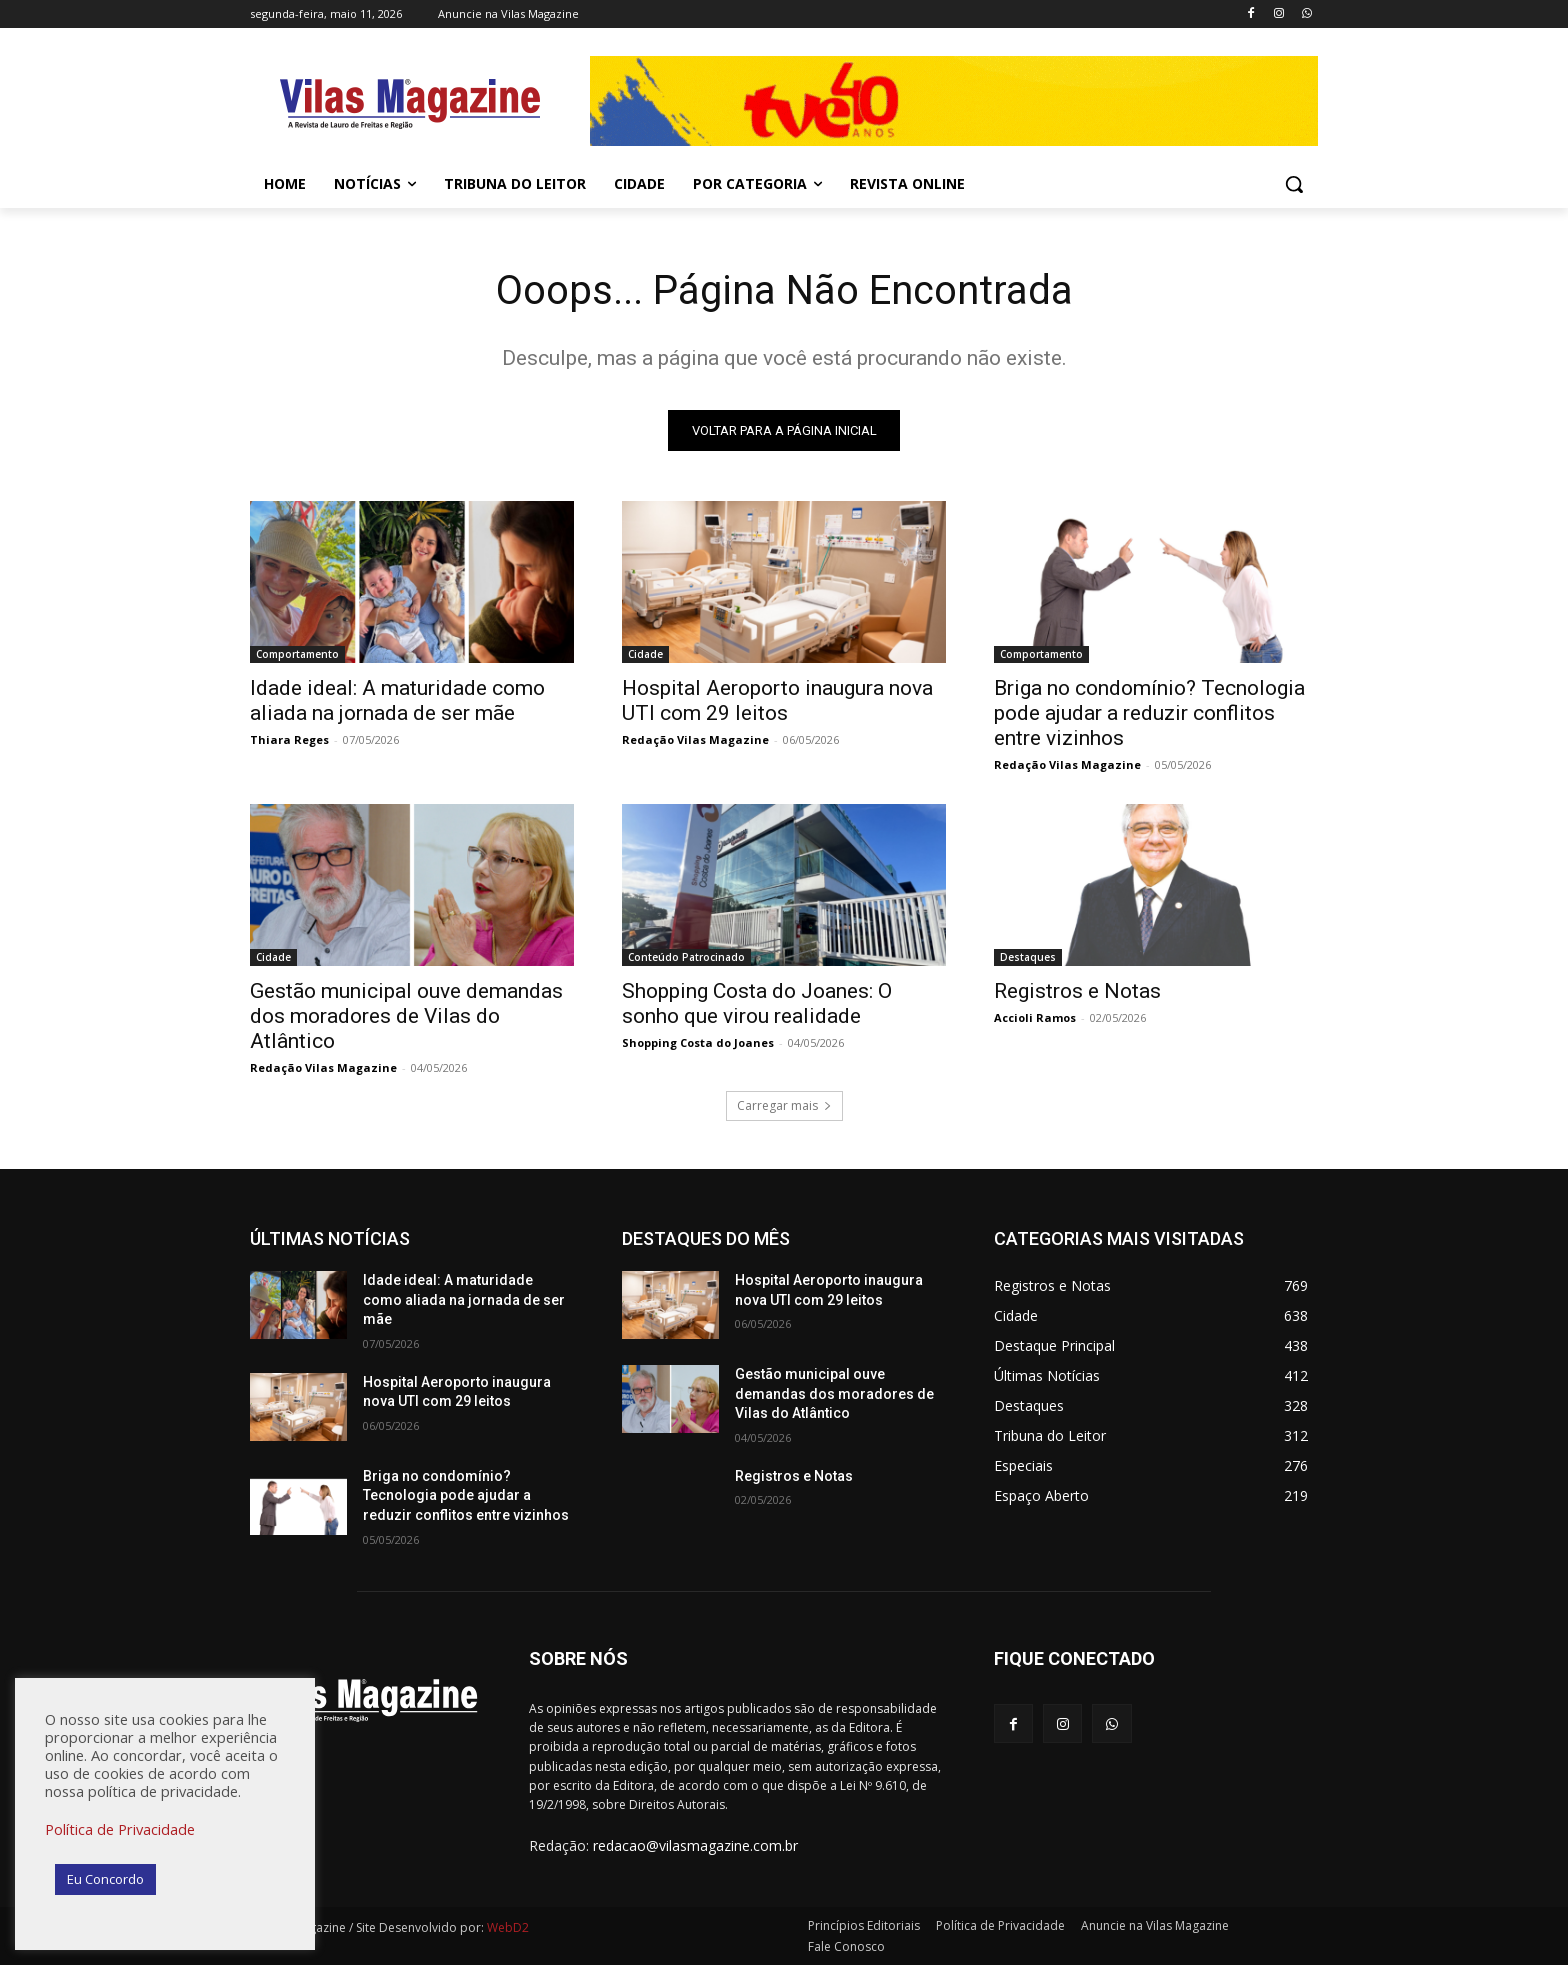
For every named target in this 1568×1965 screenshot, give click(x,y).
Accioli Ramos (1035, 1017)
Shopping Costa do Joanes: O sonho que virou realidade (757, 1003)
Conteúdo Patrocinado (686, 957)
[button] (1294, 184)
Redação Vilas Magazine (695, 739)
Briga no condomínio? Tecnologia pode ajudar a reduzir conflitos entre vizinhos (1149, 713)
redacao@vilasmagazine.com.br (695, 1845)
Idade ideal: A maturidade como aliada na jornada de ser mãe (397, 700)
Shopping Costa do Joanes (698, 1042)
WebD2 (506, 1927)
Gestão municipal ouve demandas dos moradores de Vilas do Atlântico (406, 1016)
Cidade (645, 654)
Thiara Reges (289, 739)
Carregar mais (784, 1105)
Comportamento (297, 654)
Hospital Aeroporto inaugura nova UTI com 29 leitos (777, 700)
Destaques (1028, 957)
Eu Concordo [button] (105, 1879)
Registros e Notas (1077, 991)
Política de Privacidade (120, 1829)
